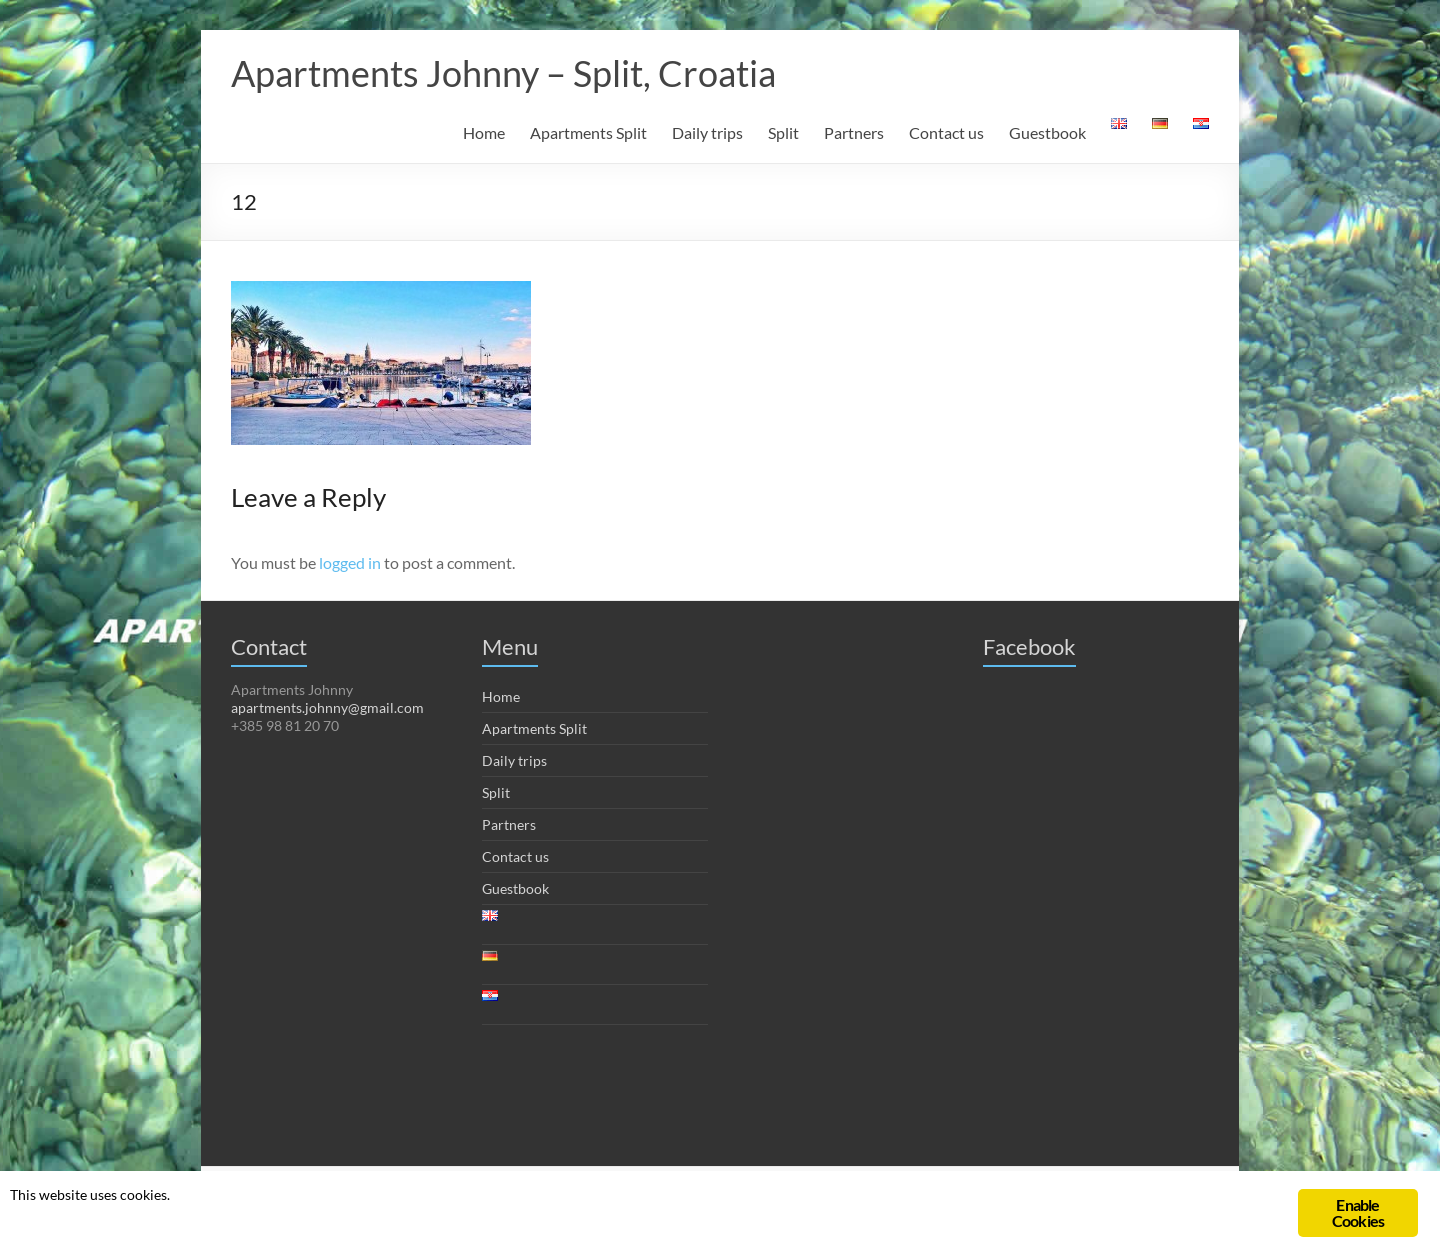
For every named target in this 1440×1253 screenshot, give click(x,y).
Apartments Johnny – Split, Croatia (503, 73)
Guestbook (1047, 132)
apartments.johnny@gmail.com (327, 707)
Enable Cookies (1358, 1212)
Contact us (946, 132)
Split (783, 132)
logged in (350, 562)
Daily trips (707, 132)
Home (484, 132)
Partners (854, 132)
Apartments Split (588, 132)
